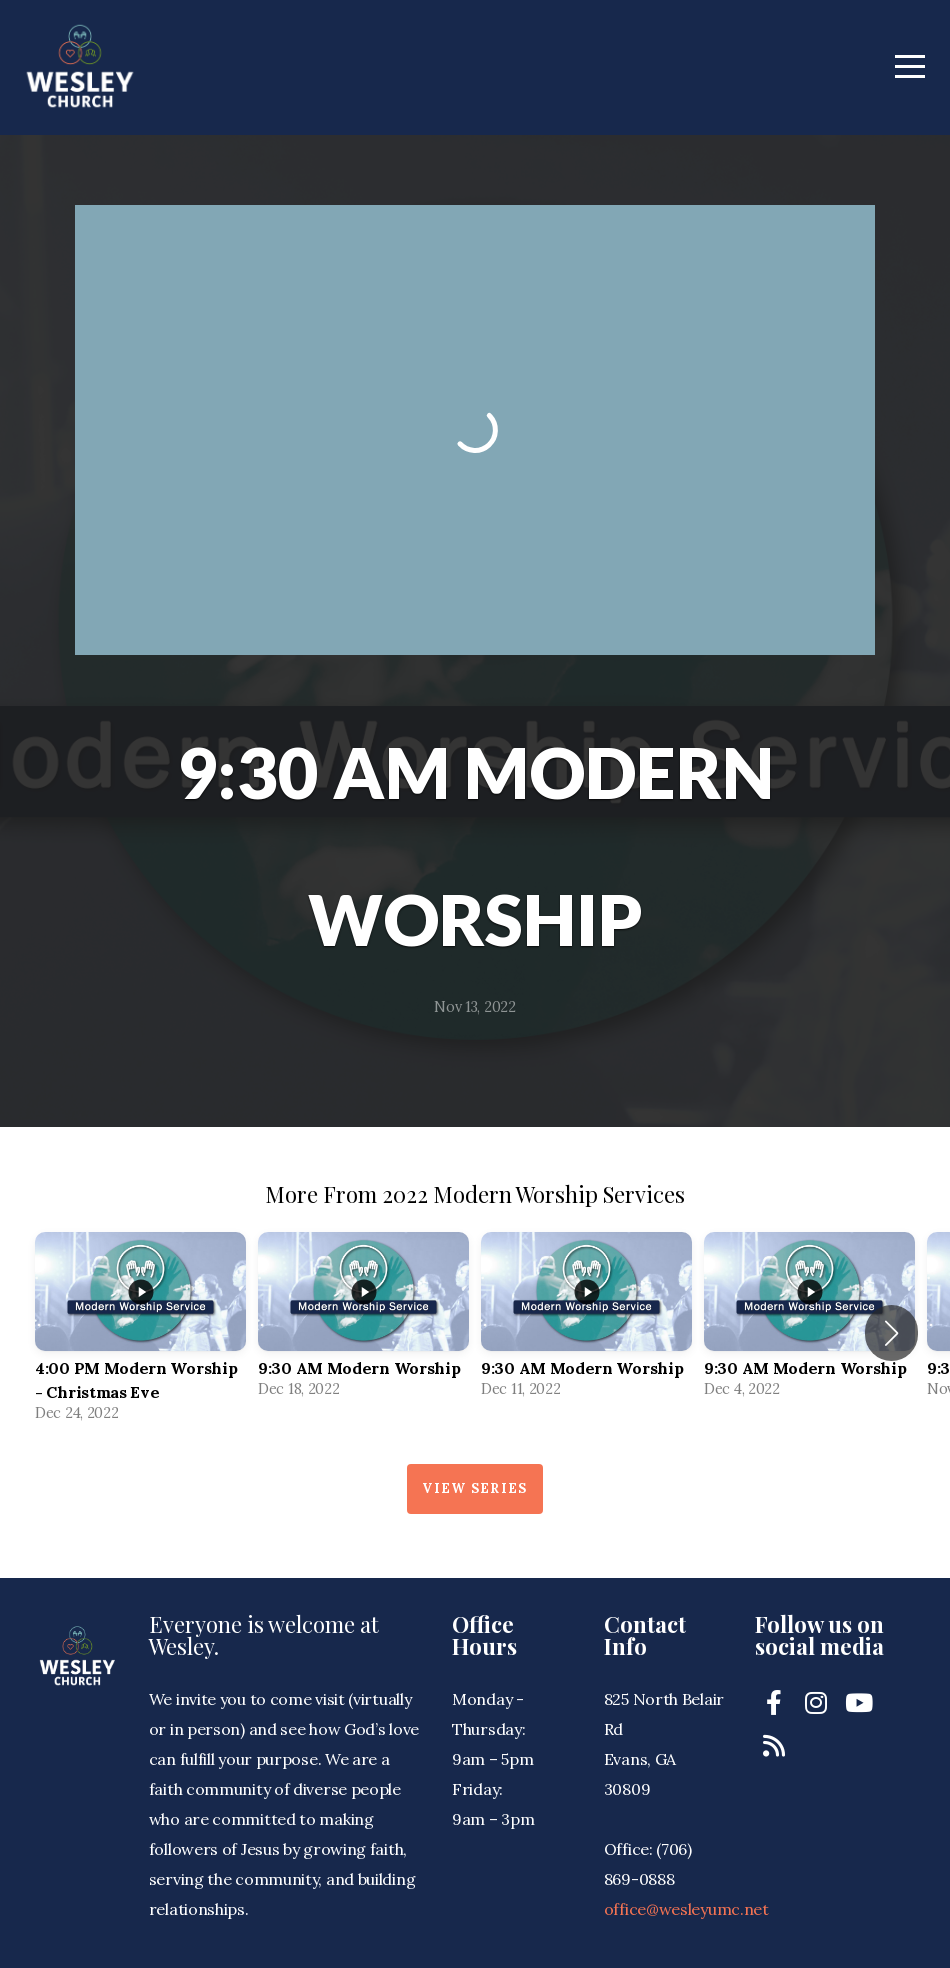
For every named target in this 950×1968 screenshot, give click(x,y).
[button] (891, 1333)
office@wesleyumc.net (686, 1909)
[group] (140, 1333)
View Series (474, 1488)
